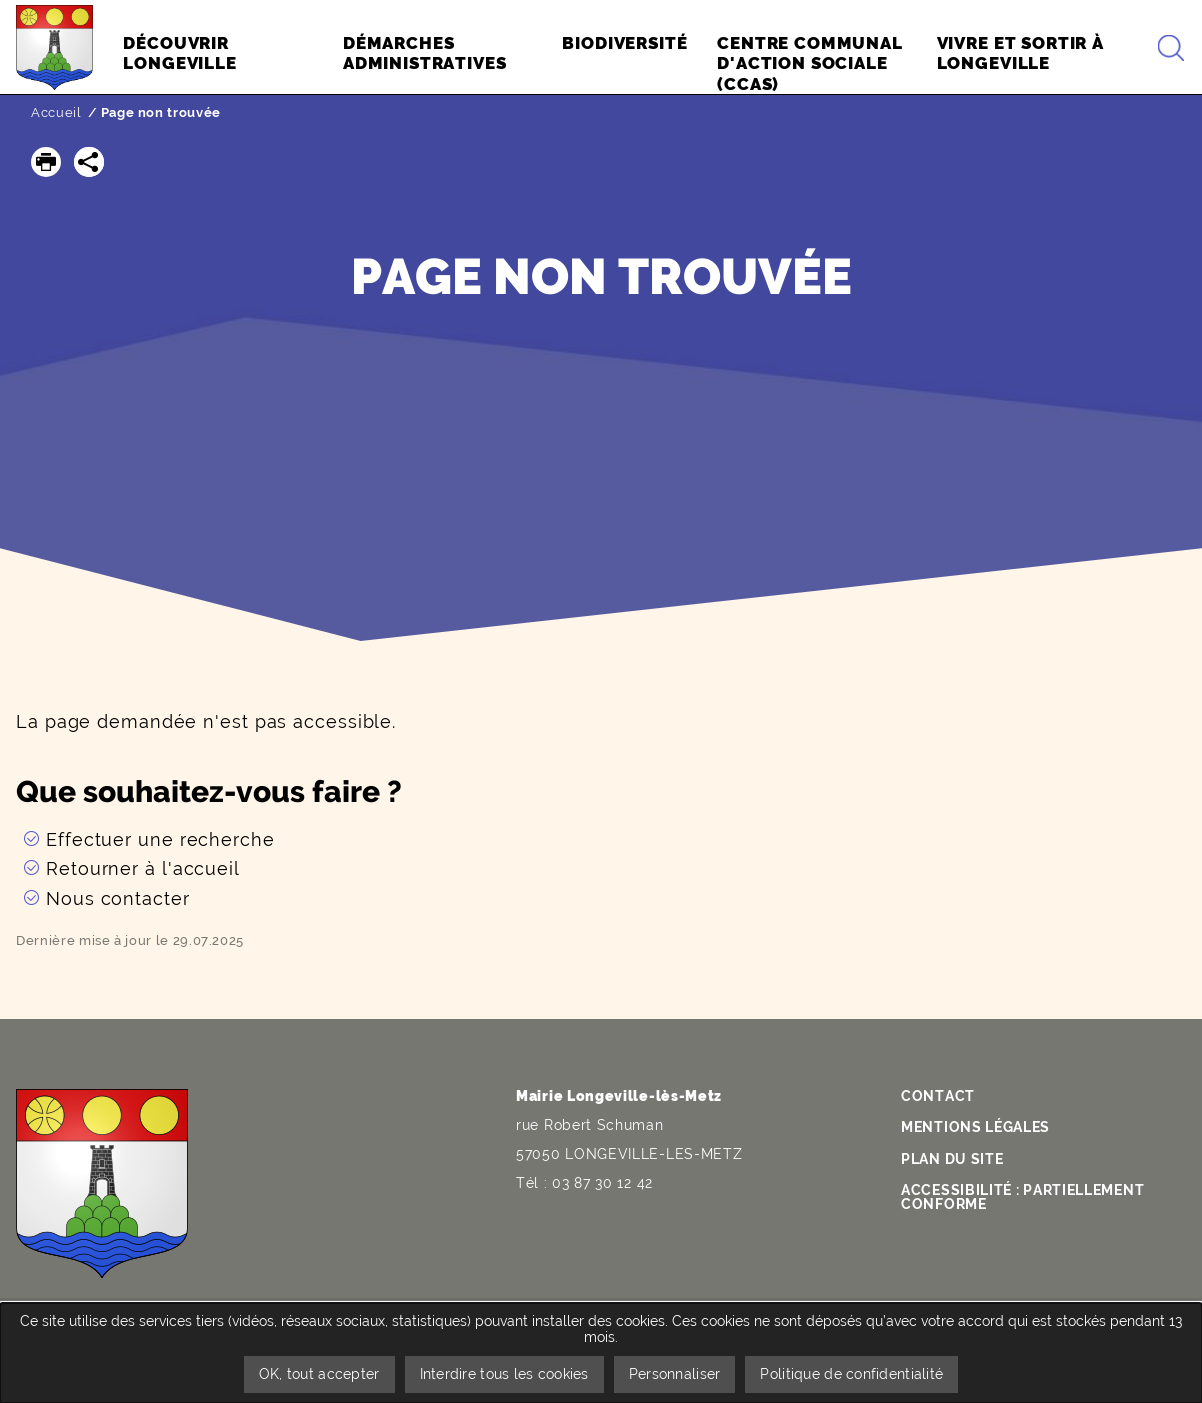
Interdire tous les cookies (504, 1374)
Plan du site (952, 1159)
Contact (938, 1096)
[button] (46, 162)
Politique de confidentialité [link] (851, 1374)
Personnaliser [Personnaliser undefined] (675, 1374)
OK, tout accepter (319, 1374)
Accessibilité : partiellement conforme (1022, 1197)
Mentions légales (975, 1127)
